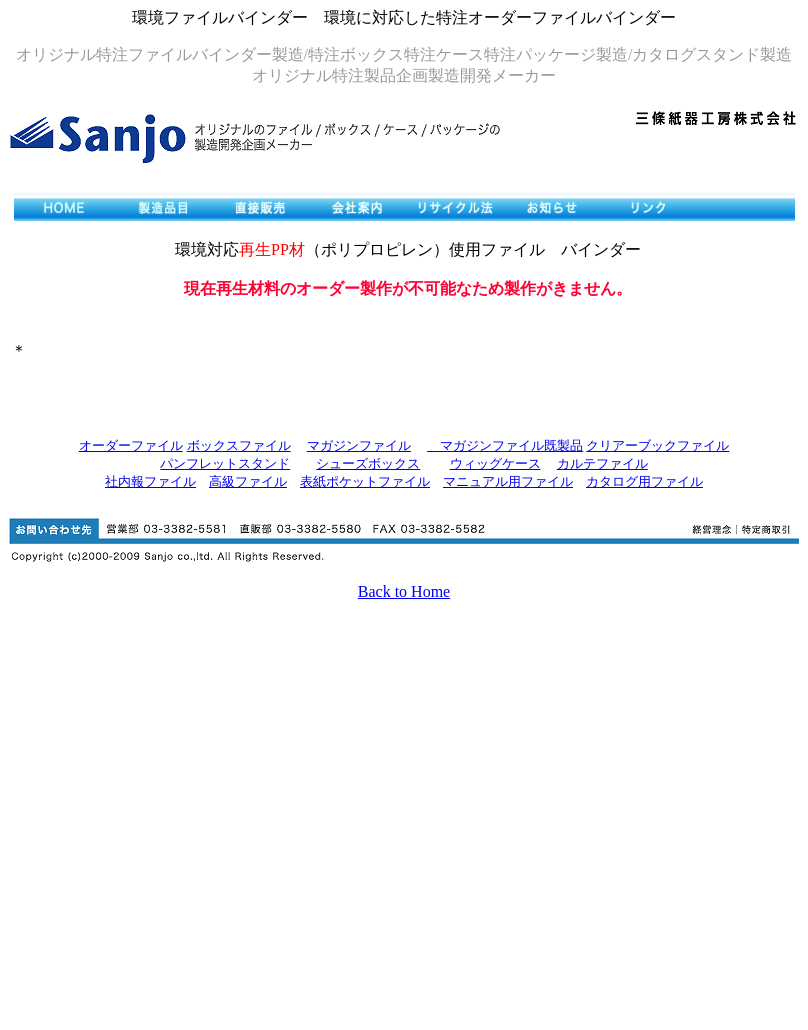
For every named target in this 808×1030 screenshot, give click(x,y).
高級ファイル (248, 481)
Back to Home (404, 591)
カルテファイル (602, 463)
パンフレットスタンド (225, 463)
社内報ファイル (150, 481)
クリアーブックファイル (657, 445)
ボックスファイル (239, 445)
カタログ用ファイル (644, 481)
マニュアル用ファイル (508, 481)
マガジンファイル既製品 (505, 445)
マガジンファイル (359, 445)
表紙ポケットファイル (365, 481)
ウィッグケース (495, 463)
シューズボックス (368, 463)
